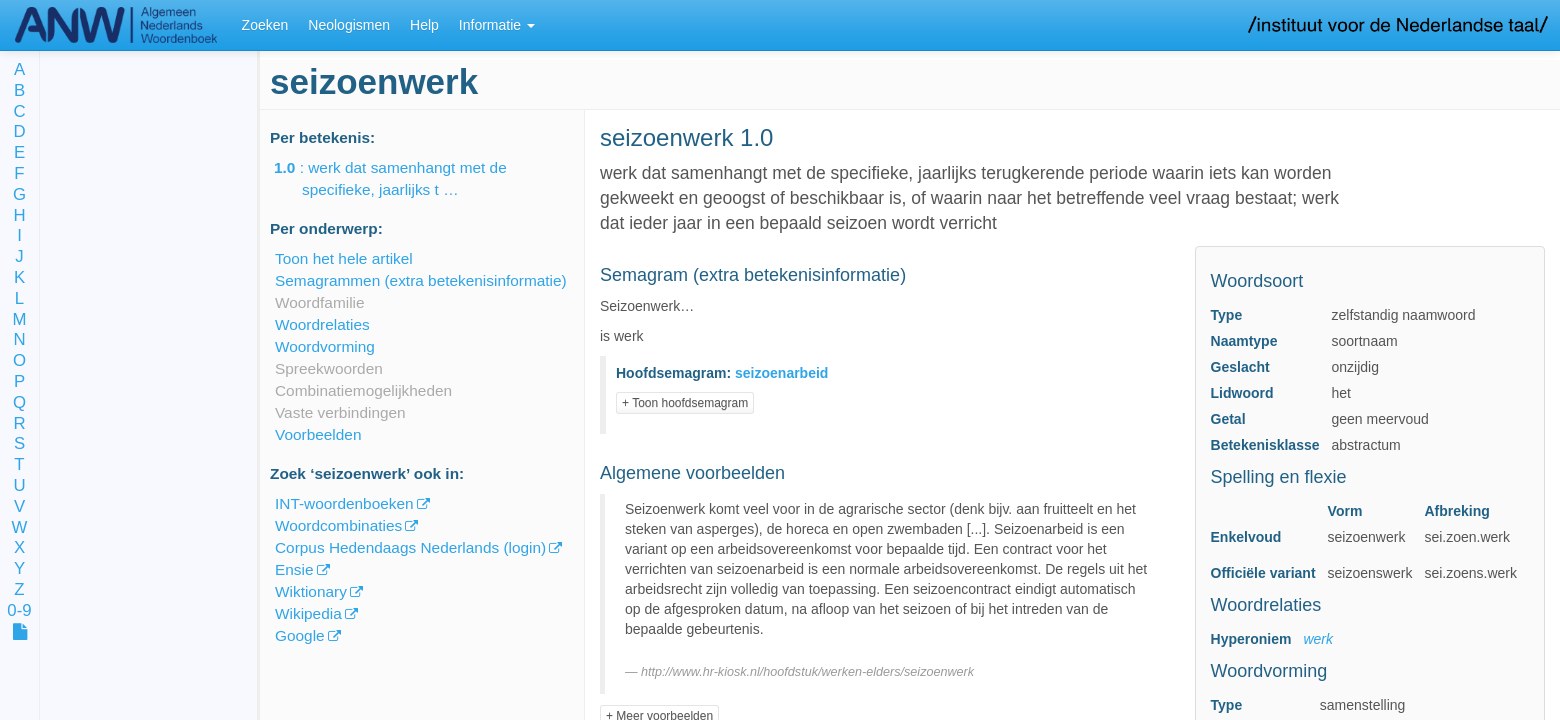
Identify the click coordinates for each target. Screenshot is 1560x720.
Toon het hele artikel (344, 258)
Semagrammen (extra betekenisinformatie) (421, 280)
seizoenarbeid (781, 373)
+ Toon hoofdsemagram (685, 403)
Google (300, 635)
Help (424, 25)
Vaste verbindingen (340, 412)
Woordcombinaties (338, 525)
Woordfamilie (320, 302)
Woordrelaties (322, 324)
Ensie (294, 569)
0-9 (19, 611)
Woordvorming (325, 346)
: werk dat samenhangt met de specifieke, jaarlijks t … (404, 178)
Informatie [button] (497, 25)
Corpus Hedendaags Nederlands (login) (410, 547)
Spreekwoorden (329, 368)
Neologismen (349, 25)
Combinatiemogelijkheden (363, 390)
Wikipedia (308, 613)
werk (1318, 639)
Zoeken (265, 25)
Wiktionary (311, 591)
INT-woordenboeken (344, 503)
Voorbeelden (318, 434)
